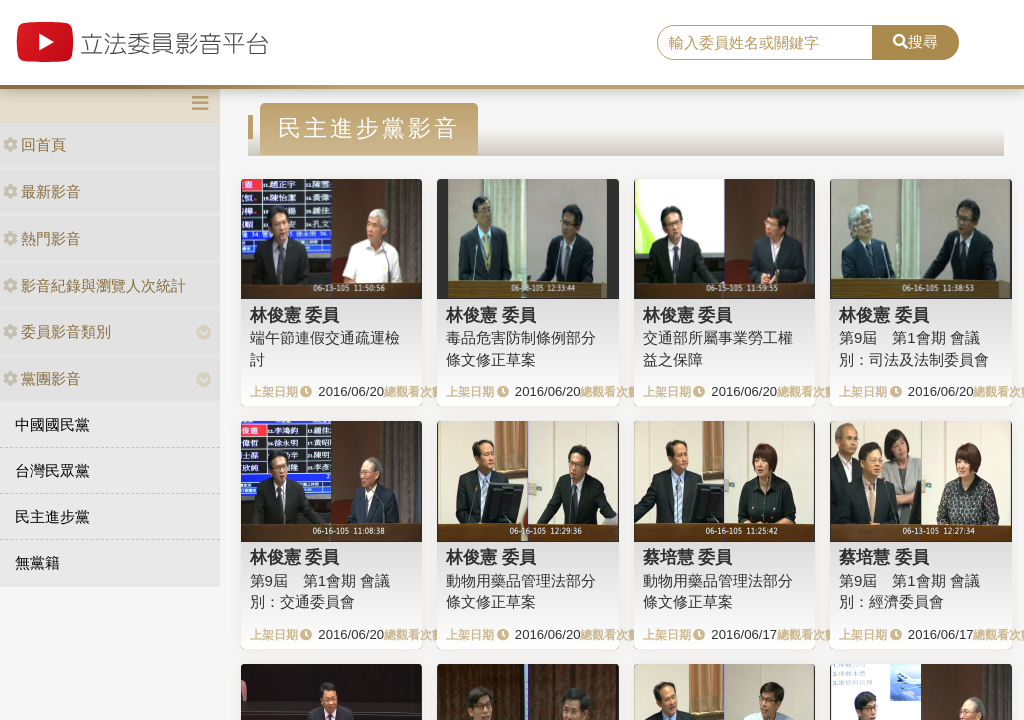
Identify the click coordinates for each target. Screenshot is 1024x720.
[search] (765, 43)
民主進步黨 (52, 516)
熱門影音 (42, 238)
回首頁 (34, 144)
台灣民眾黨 (52, 470)
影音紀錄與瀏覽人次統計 (94, 285)
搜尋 (915, 41)
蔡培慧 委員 (688, 557)
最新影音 (42, 191)
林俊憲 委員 (295, 315)
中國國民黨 (52, 424)
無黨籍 (37, 562)
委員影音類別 (57, 331)
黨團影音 (42, 378)
